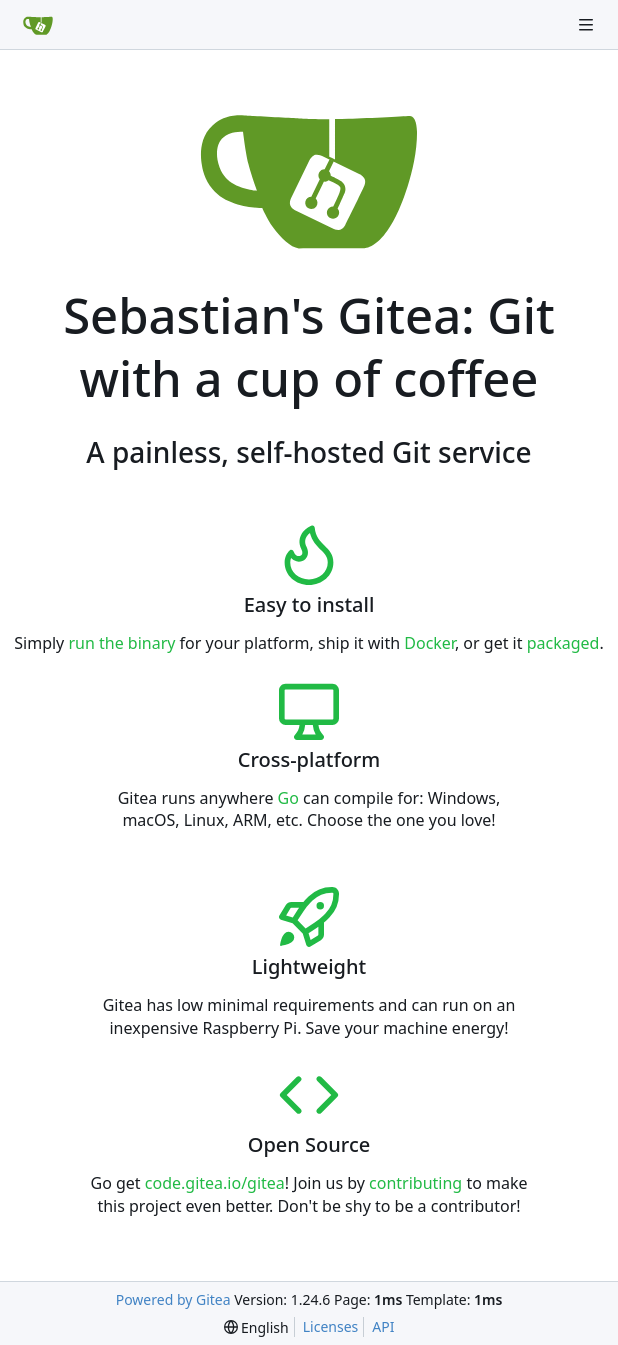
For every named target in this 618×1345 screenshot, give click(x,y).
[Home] (38, 25)
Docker (429, 643)
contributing (415, 1183)
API (383, 1326)
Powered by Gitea (173, 1299)
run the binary (121, 643)
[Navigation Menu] (588, 24)
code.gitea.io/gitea (215, 1183)
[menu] (256, 1327)
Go (288, 798)
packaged (563, 643)
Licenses (331, 1326)
